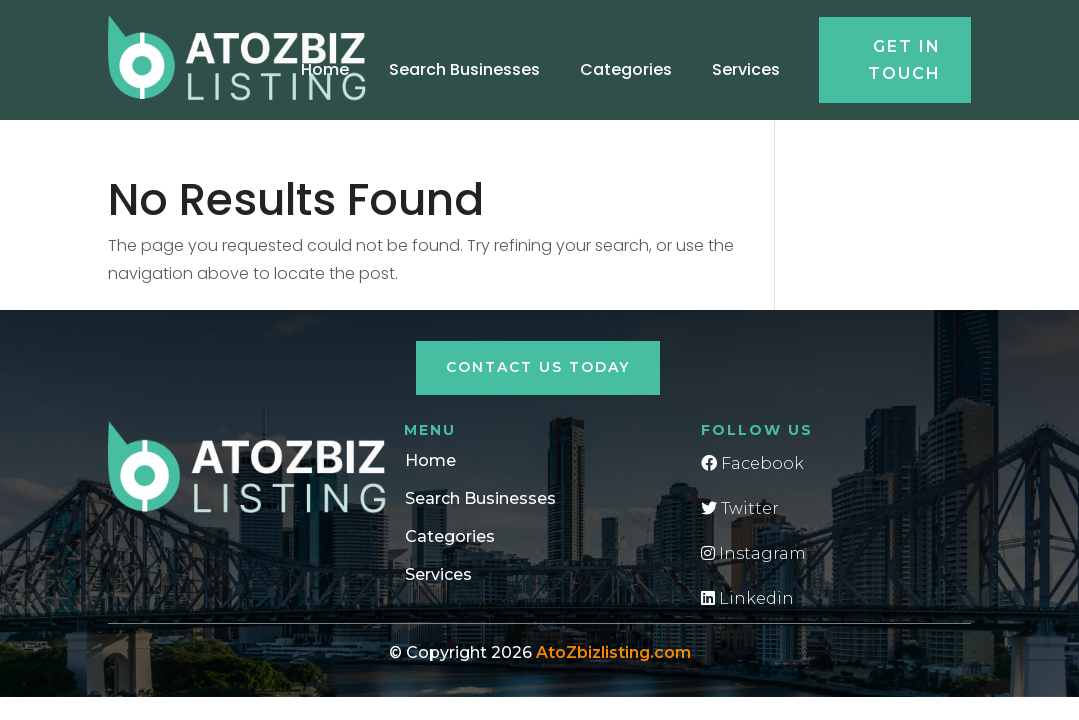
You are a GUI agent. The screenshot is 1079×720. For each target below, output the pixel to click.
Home (325, 69)
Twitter (740, 508)
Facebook (752, 463)
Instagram (753, 553)
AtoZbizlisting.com (613, 652)
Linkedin (747, 598)
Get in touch (904, 60)
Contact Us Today (538, 367)
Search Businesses (464, 69)
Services (746, 69)
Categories (626, 69)
